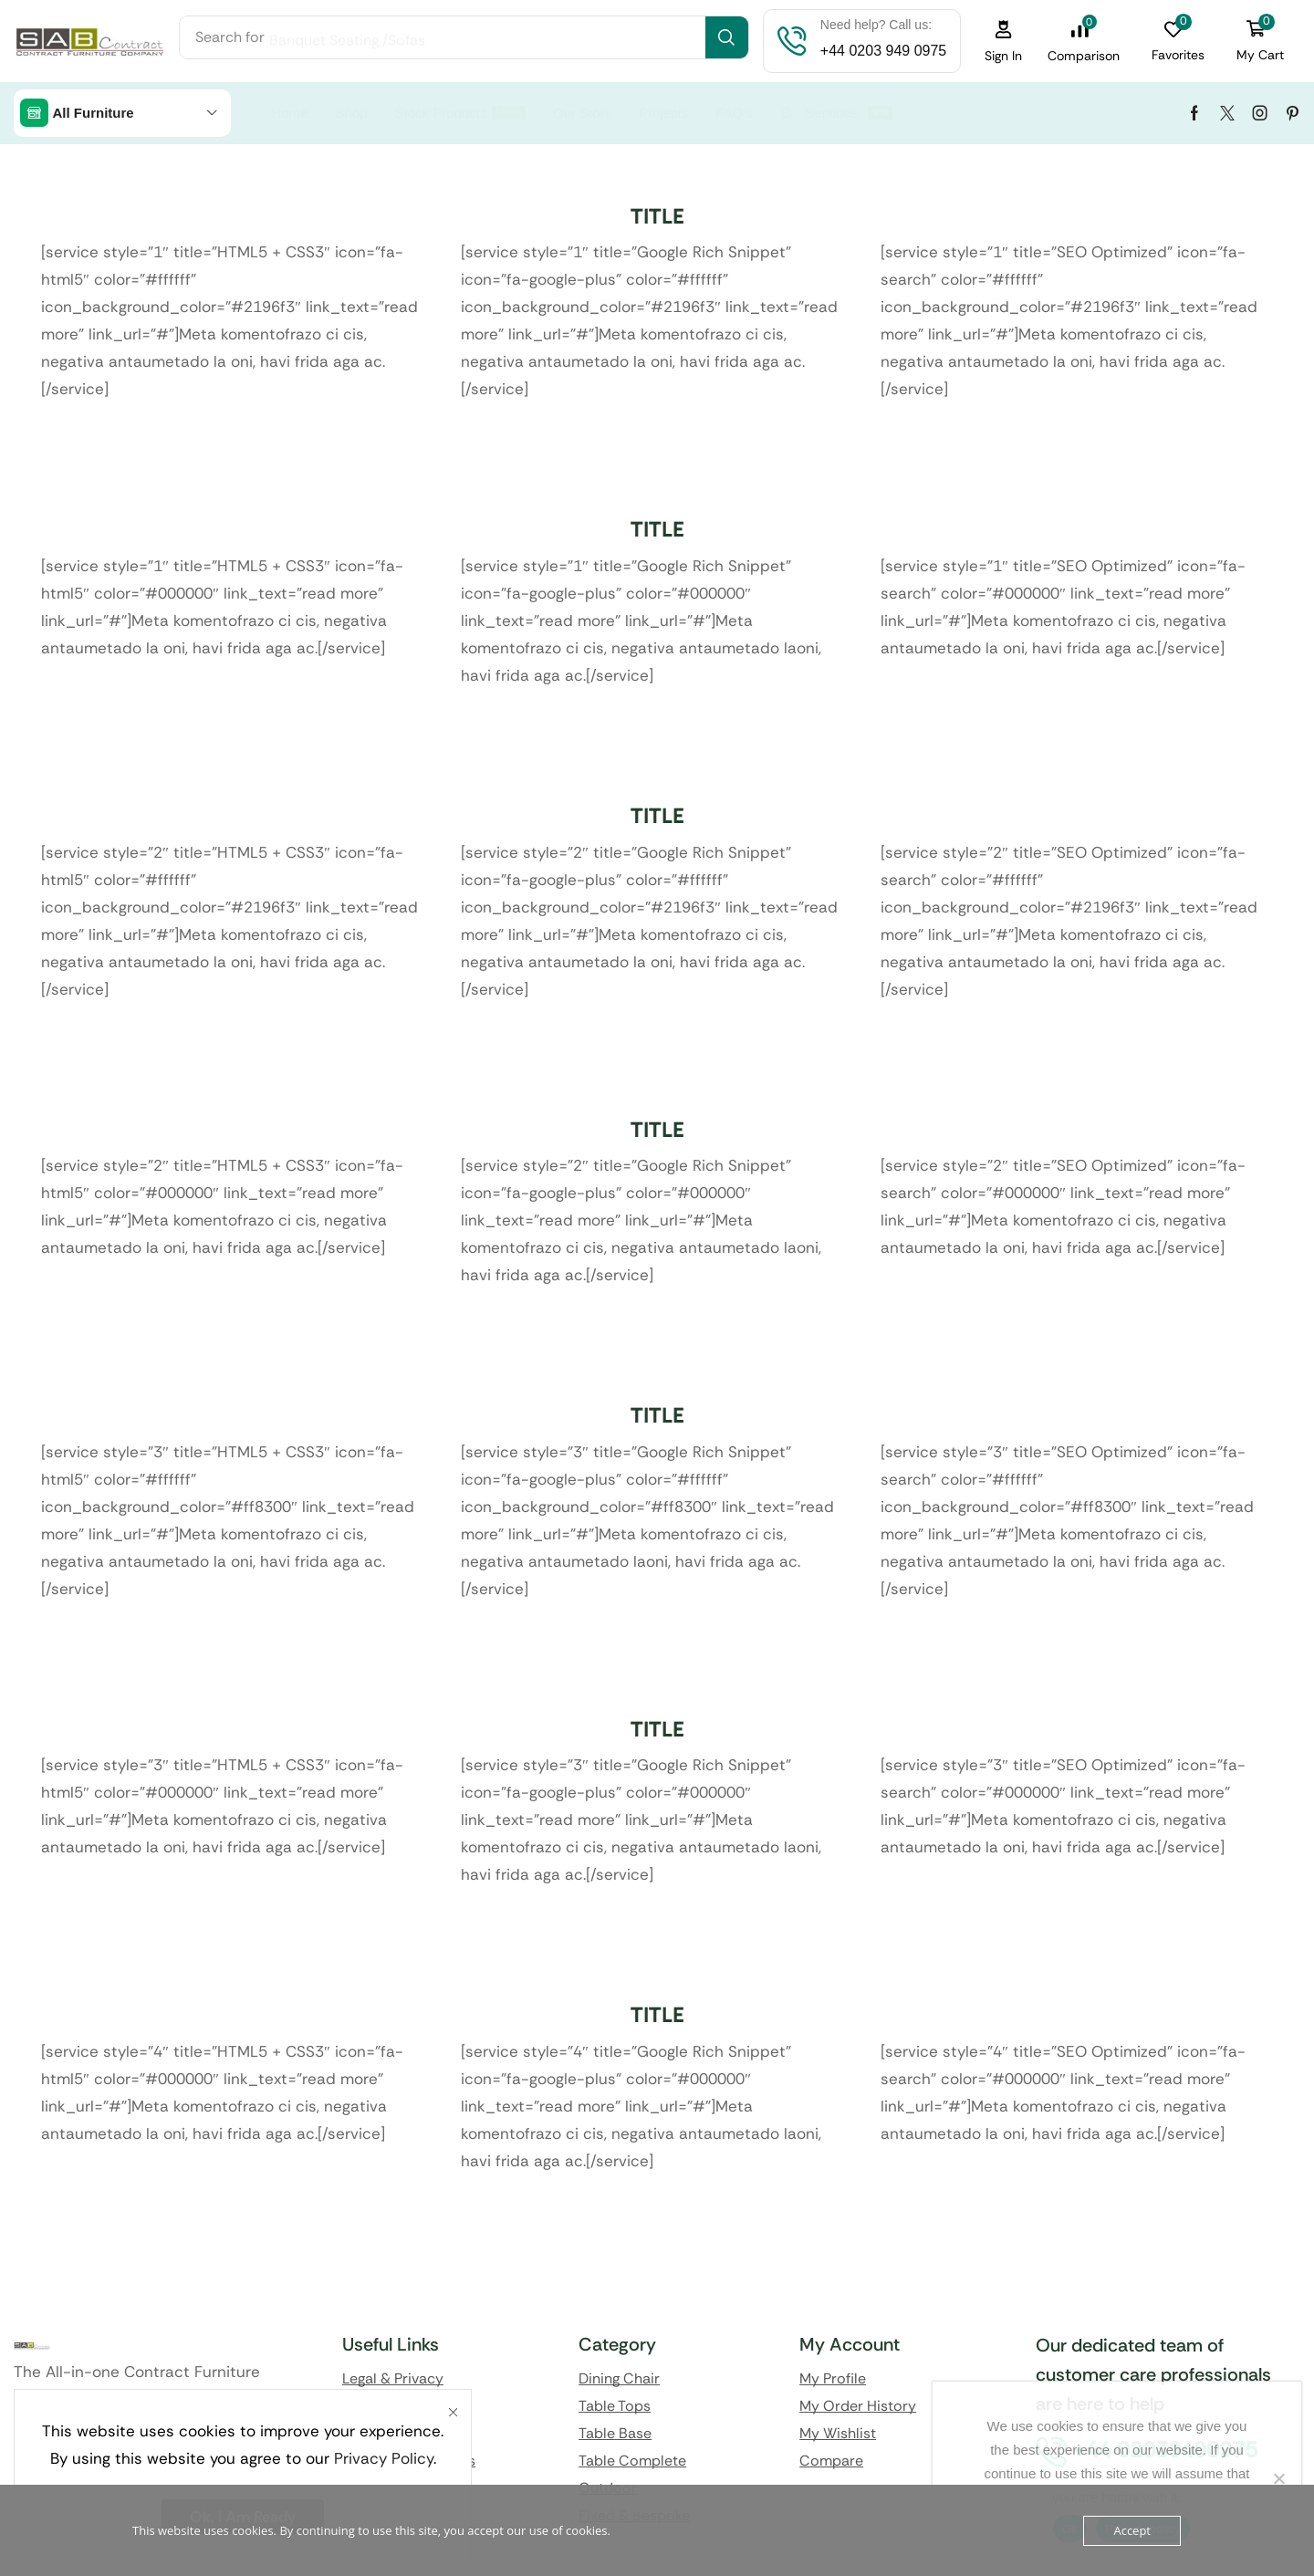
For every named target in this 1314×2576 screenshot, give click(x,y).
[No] (1278, 2478)
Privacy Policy (383, 2458)
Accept (1132, 2530)
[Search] (726, 37)
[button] (1004, 41)
